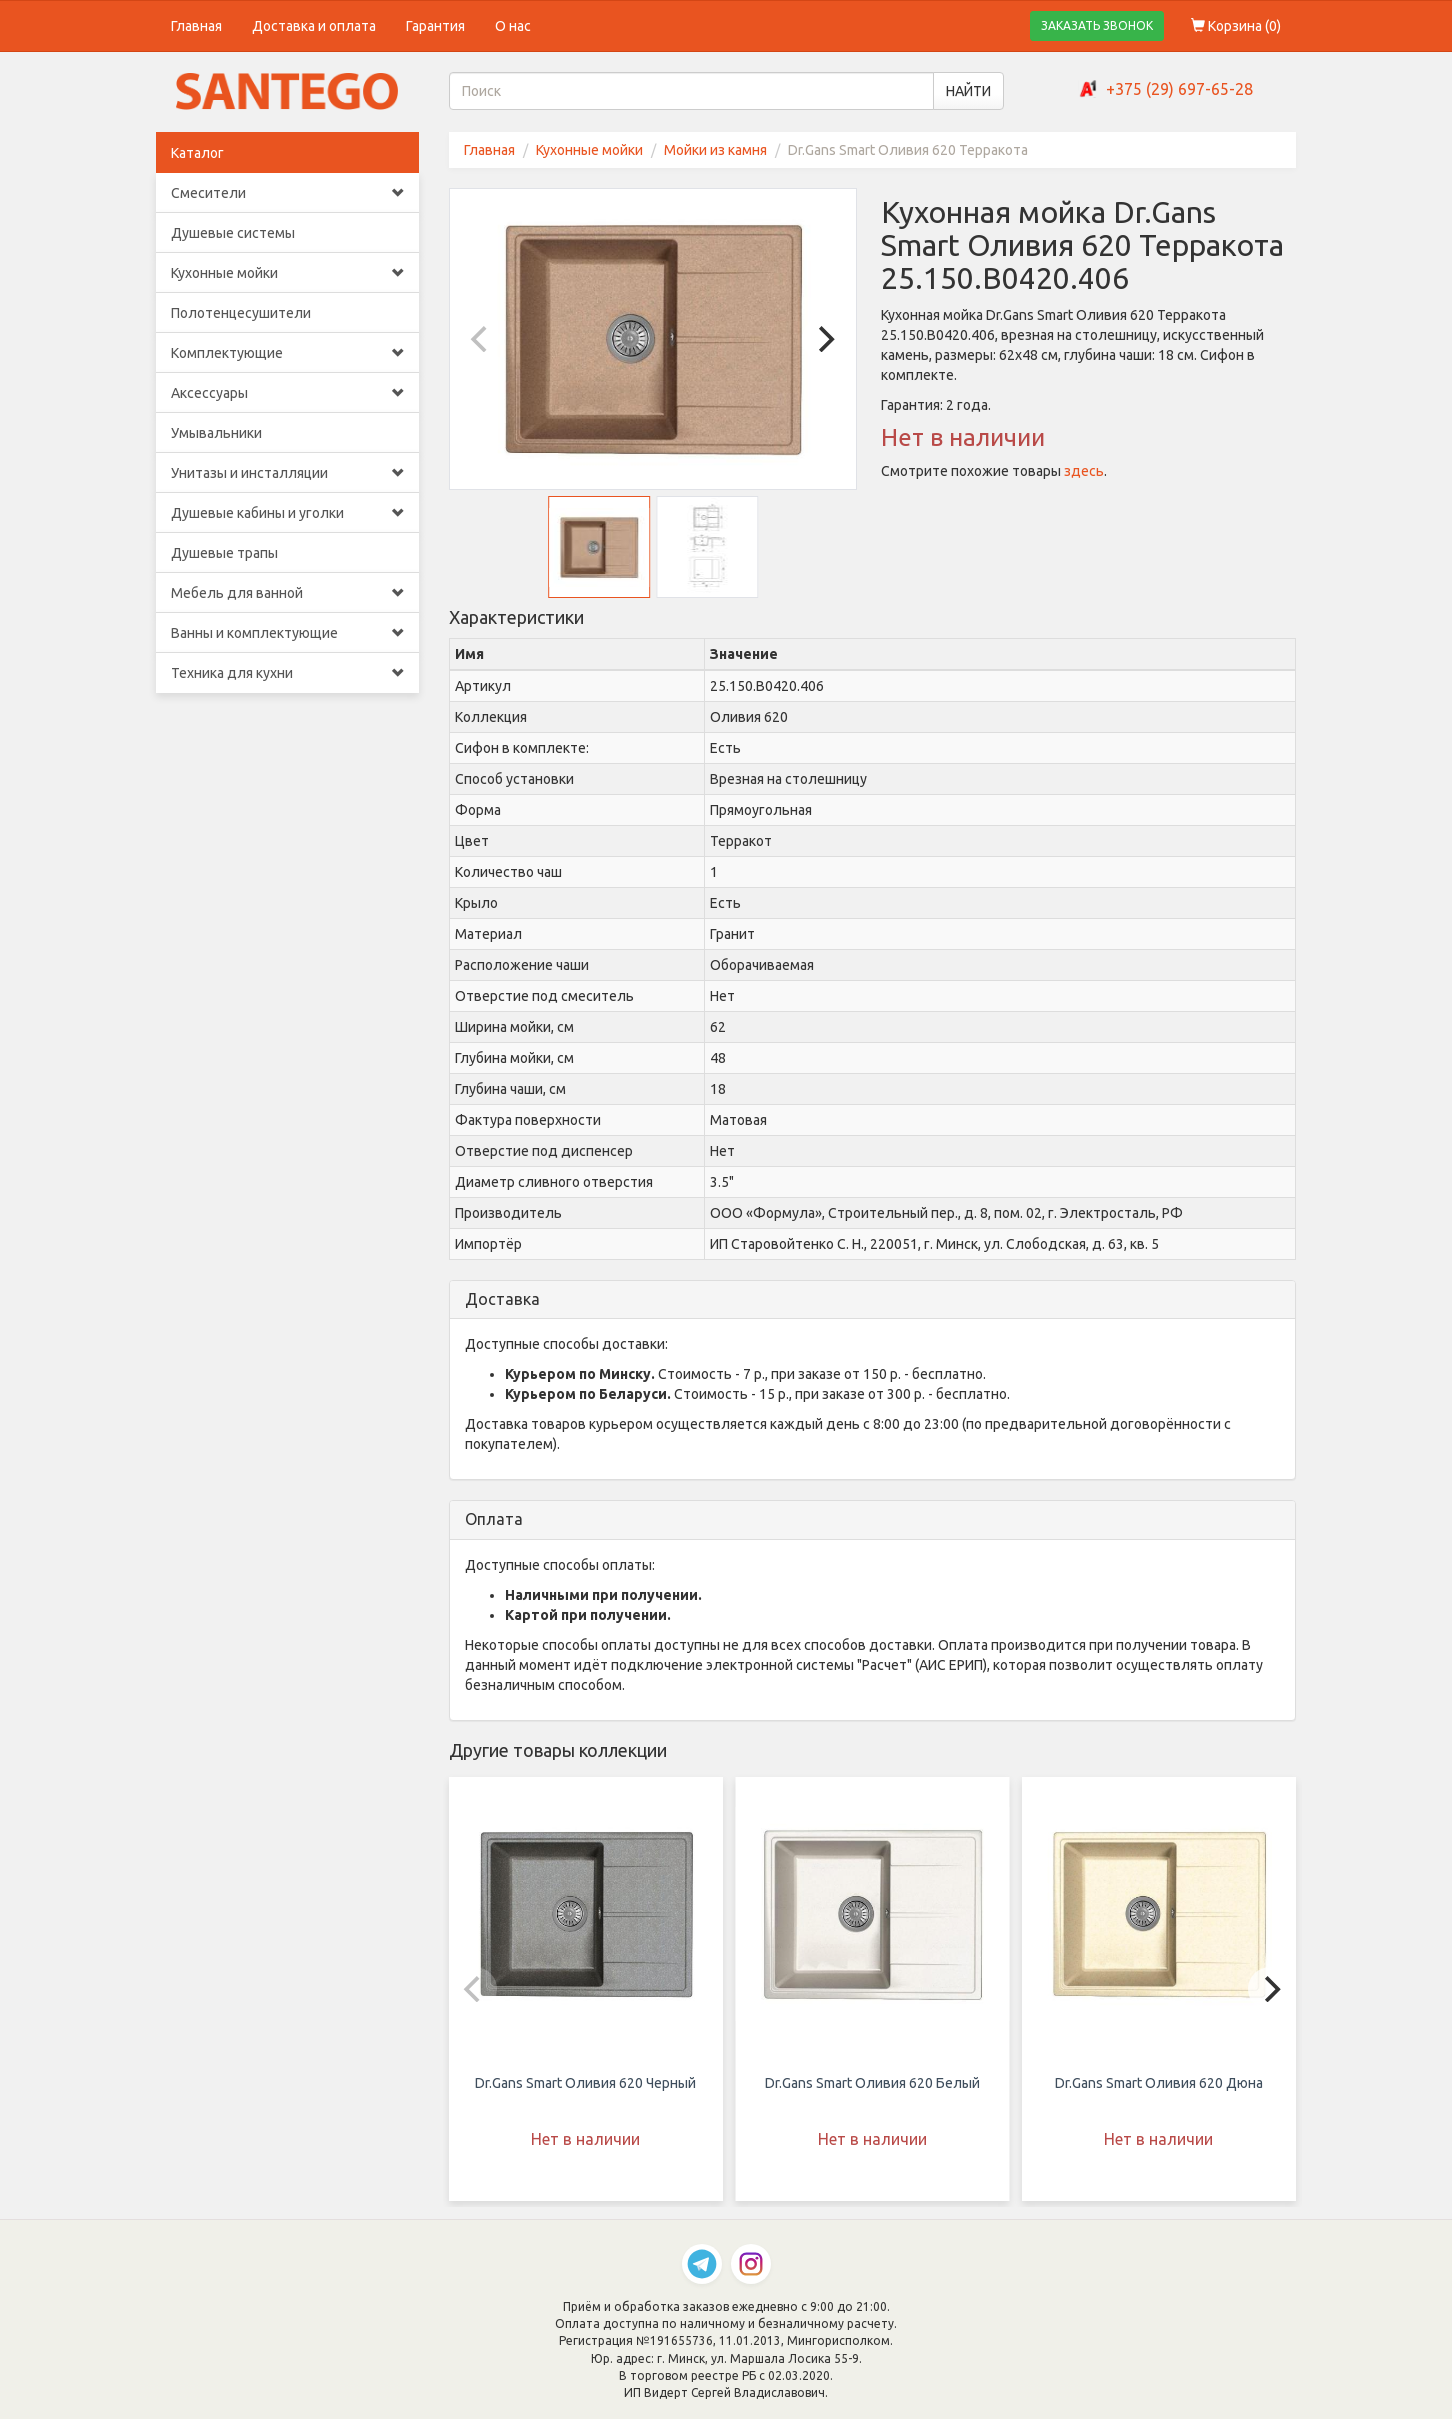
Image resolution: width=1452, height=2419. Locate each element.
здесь (1084, 471)
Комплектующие (287, 353)
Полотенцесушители (241, 313)
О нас (513, 26)
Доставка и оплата (314, 26)
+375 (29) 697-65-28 (1179, 89)
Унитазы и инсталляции (287, 473)
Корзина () (1236, 26)
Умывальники (216, 433)
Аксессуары (287, 393)
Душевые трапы (224, 553)
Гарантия (435, 26)
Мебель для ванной (287, 593)
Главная (196, 26)
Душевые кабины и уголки (287, 513)
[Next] (824, 339)
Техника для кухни (287, 673)
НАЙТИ (968, 91)
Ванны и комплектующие (287, 633)
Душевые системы (233, 233)
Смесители (287, 193)
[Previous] (482, 339)
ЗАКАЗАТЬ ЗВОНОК (1097, 25)
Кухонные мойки (287, 273)
